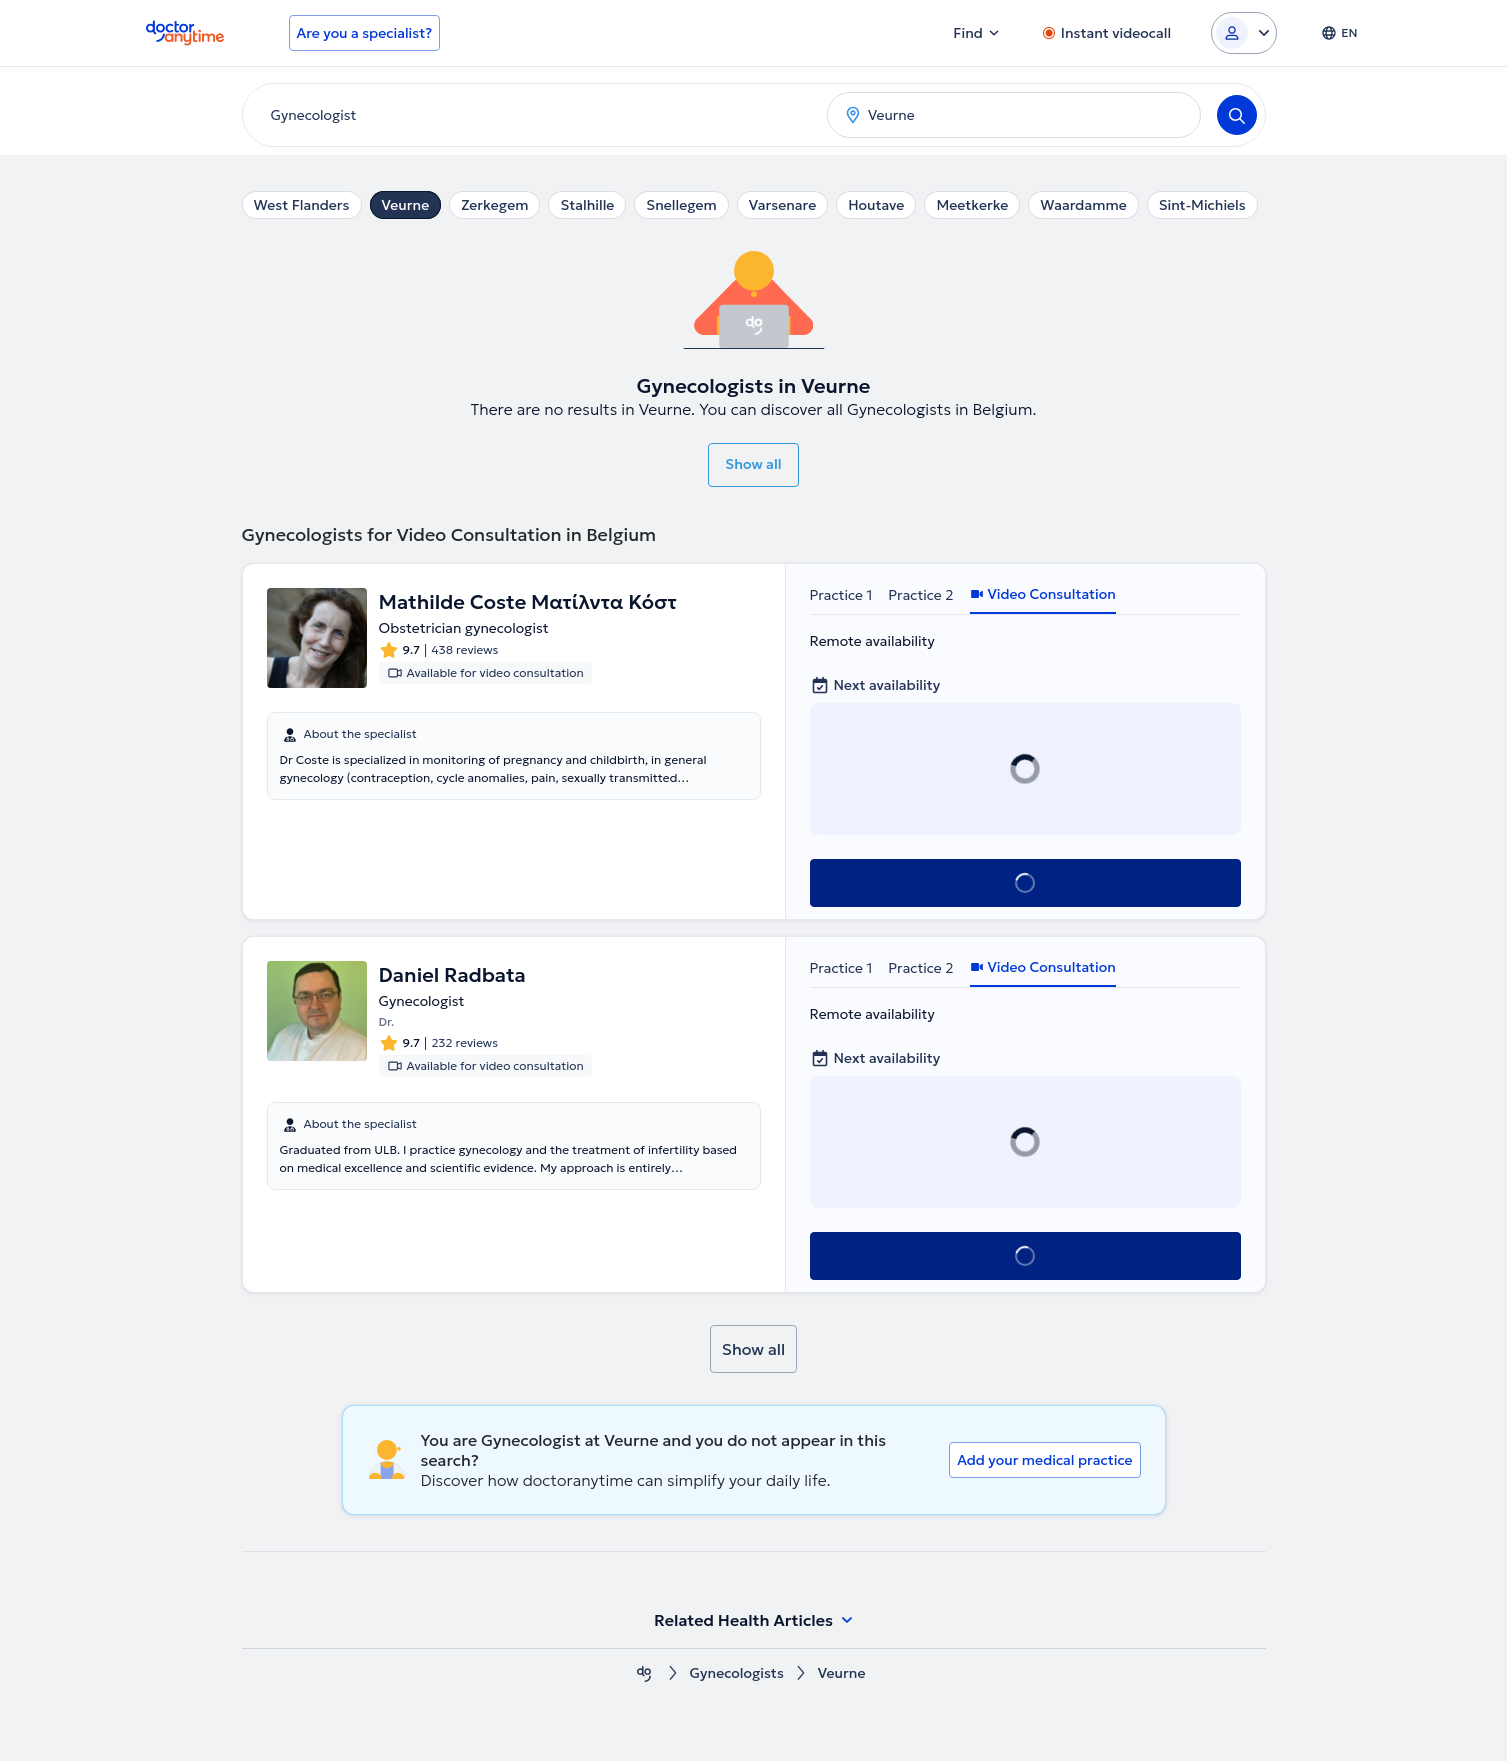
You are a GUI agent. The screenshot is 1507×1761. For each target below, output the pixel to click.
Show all (753, 464)
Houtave (876, 205)
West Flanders (302, 205)
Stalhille (587, 205)
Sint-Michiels (1202, 205)
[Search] (1237, 115)
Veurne (406, 205)
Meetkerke (972, 205)
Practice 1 (841, 595)
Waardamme (1083, 205)
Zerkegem (494, 205)
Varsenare (782, 205)
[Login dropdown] (1244, 33)
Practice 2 (920, 595)
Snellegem (681, 205)
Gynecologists (737, 1673)
